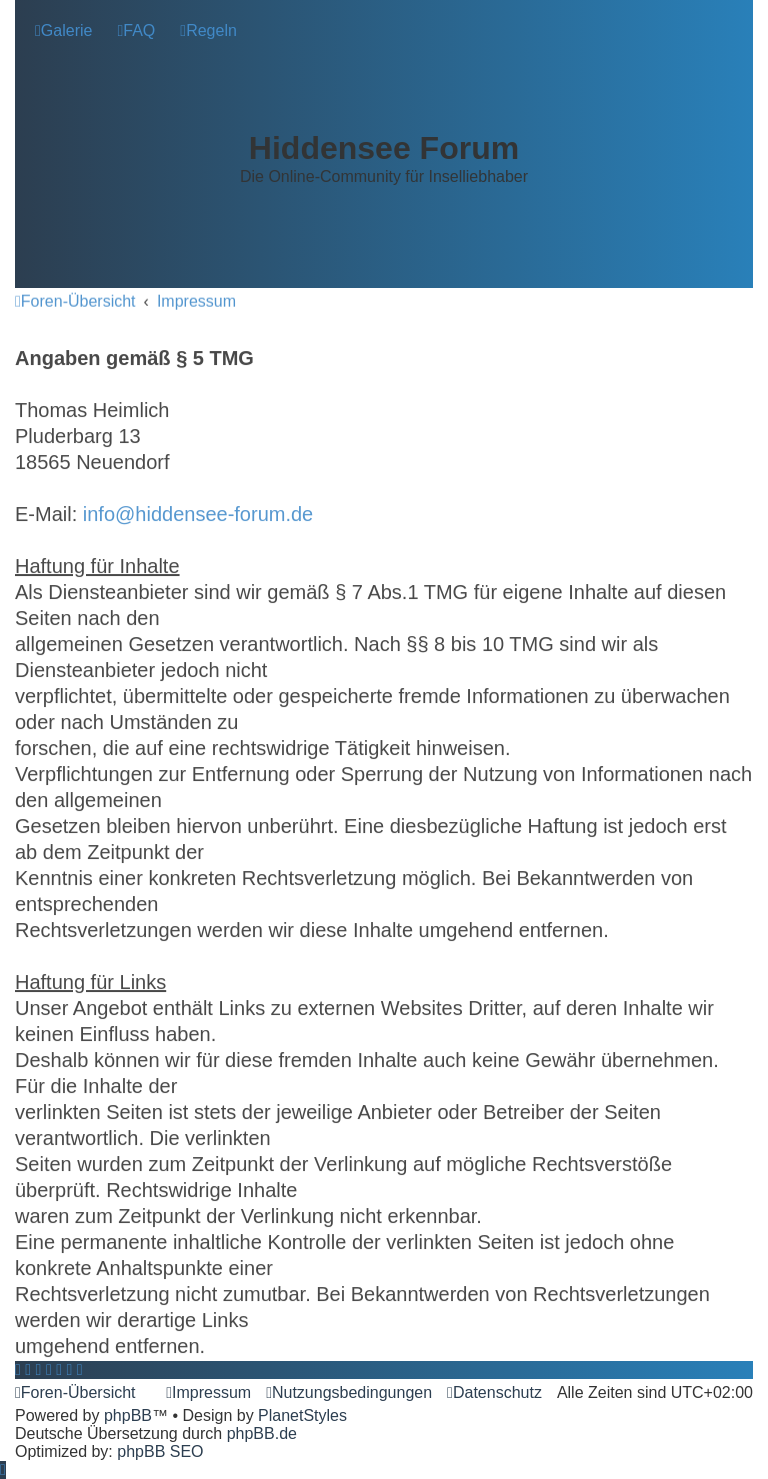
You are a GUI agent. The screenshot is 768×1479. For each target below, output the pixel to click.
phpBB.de (262, 1433)
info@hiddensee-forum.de (198, 513)
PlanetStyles (302, 1415)
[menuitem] (63, 31)
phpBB (128, 1415)
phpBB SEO (160, 1451)
